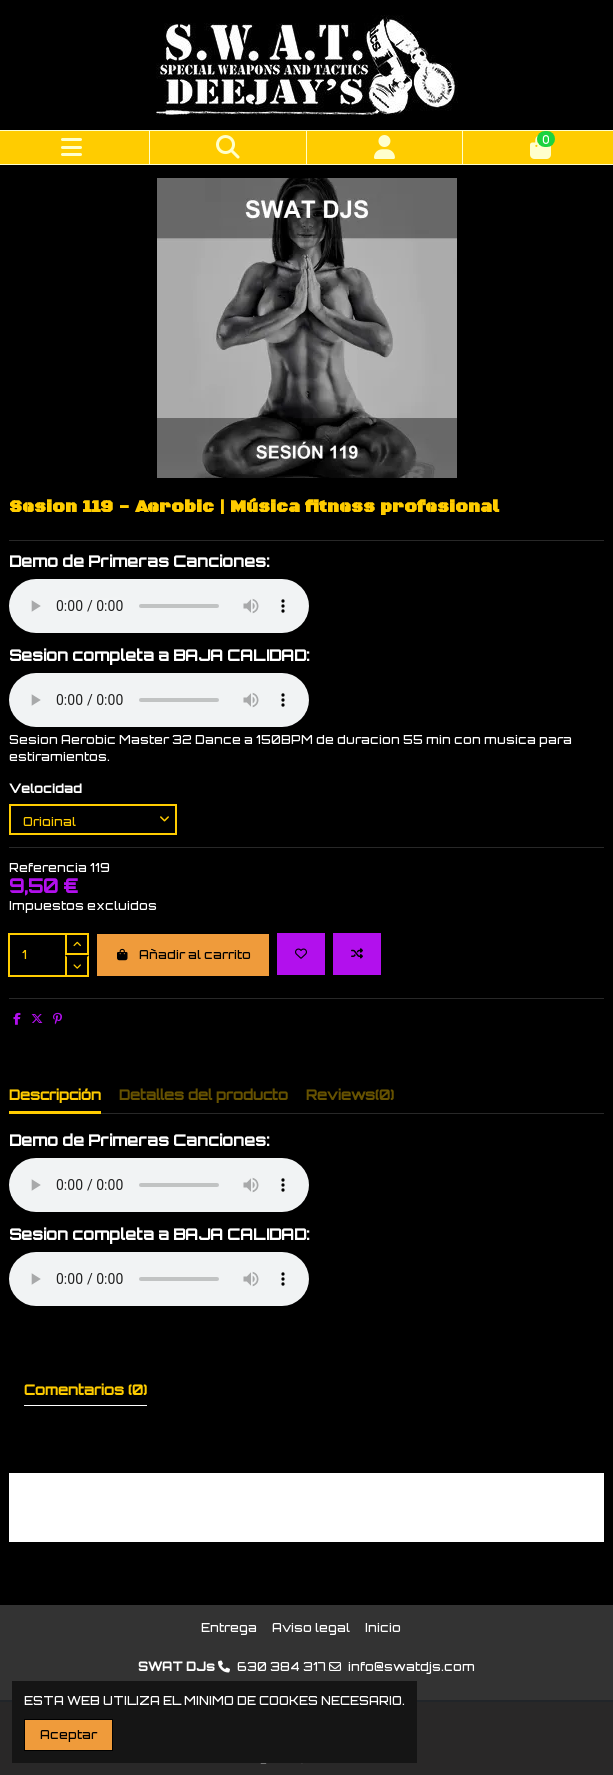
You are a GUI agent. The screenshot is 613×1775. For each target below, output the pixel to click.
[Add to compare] (357, 954)
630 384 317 (281, 1666)
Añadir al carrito (183, 954)
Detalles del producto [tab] (203, 1095)
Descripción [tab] (55, 1095)
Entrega (229, 1627)
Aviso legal (311, 1627)
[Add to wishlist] (301, 954)
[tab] (350, 1099)
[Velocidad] (93, 820)
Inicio (383, 1627)
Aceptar (68, 1734)
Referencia (48, 867)
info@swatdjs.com (411, 1666)
